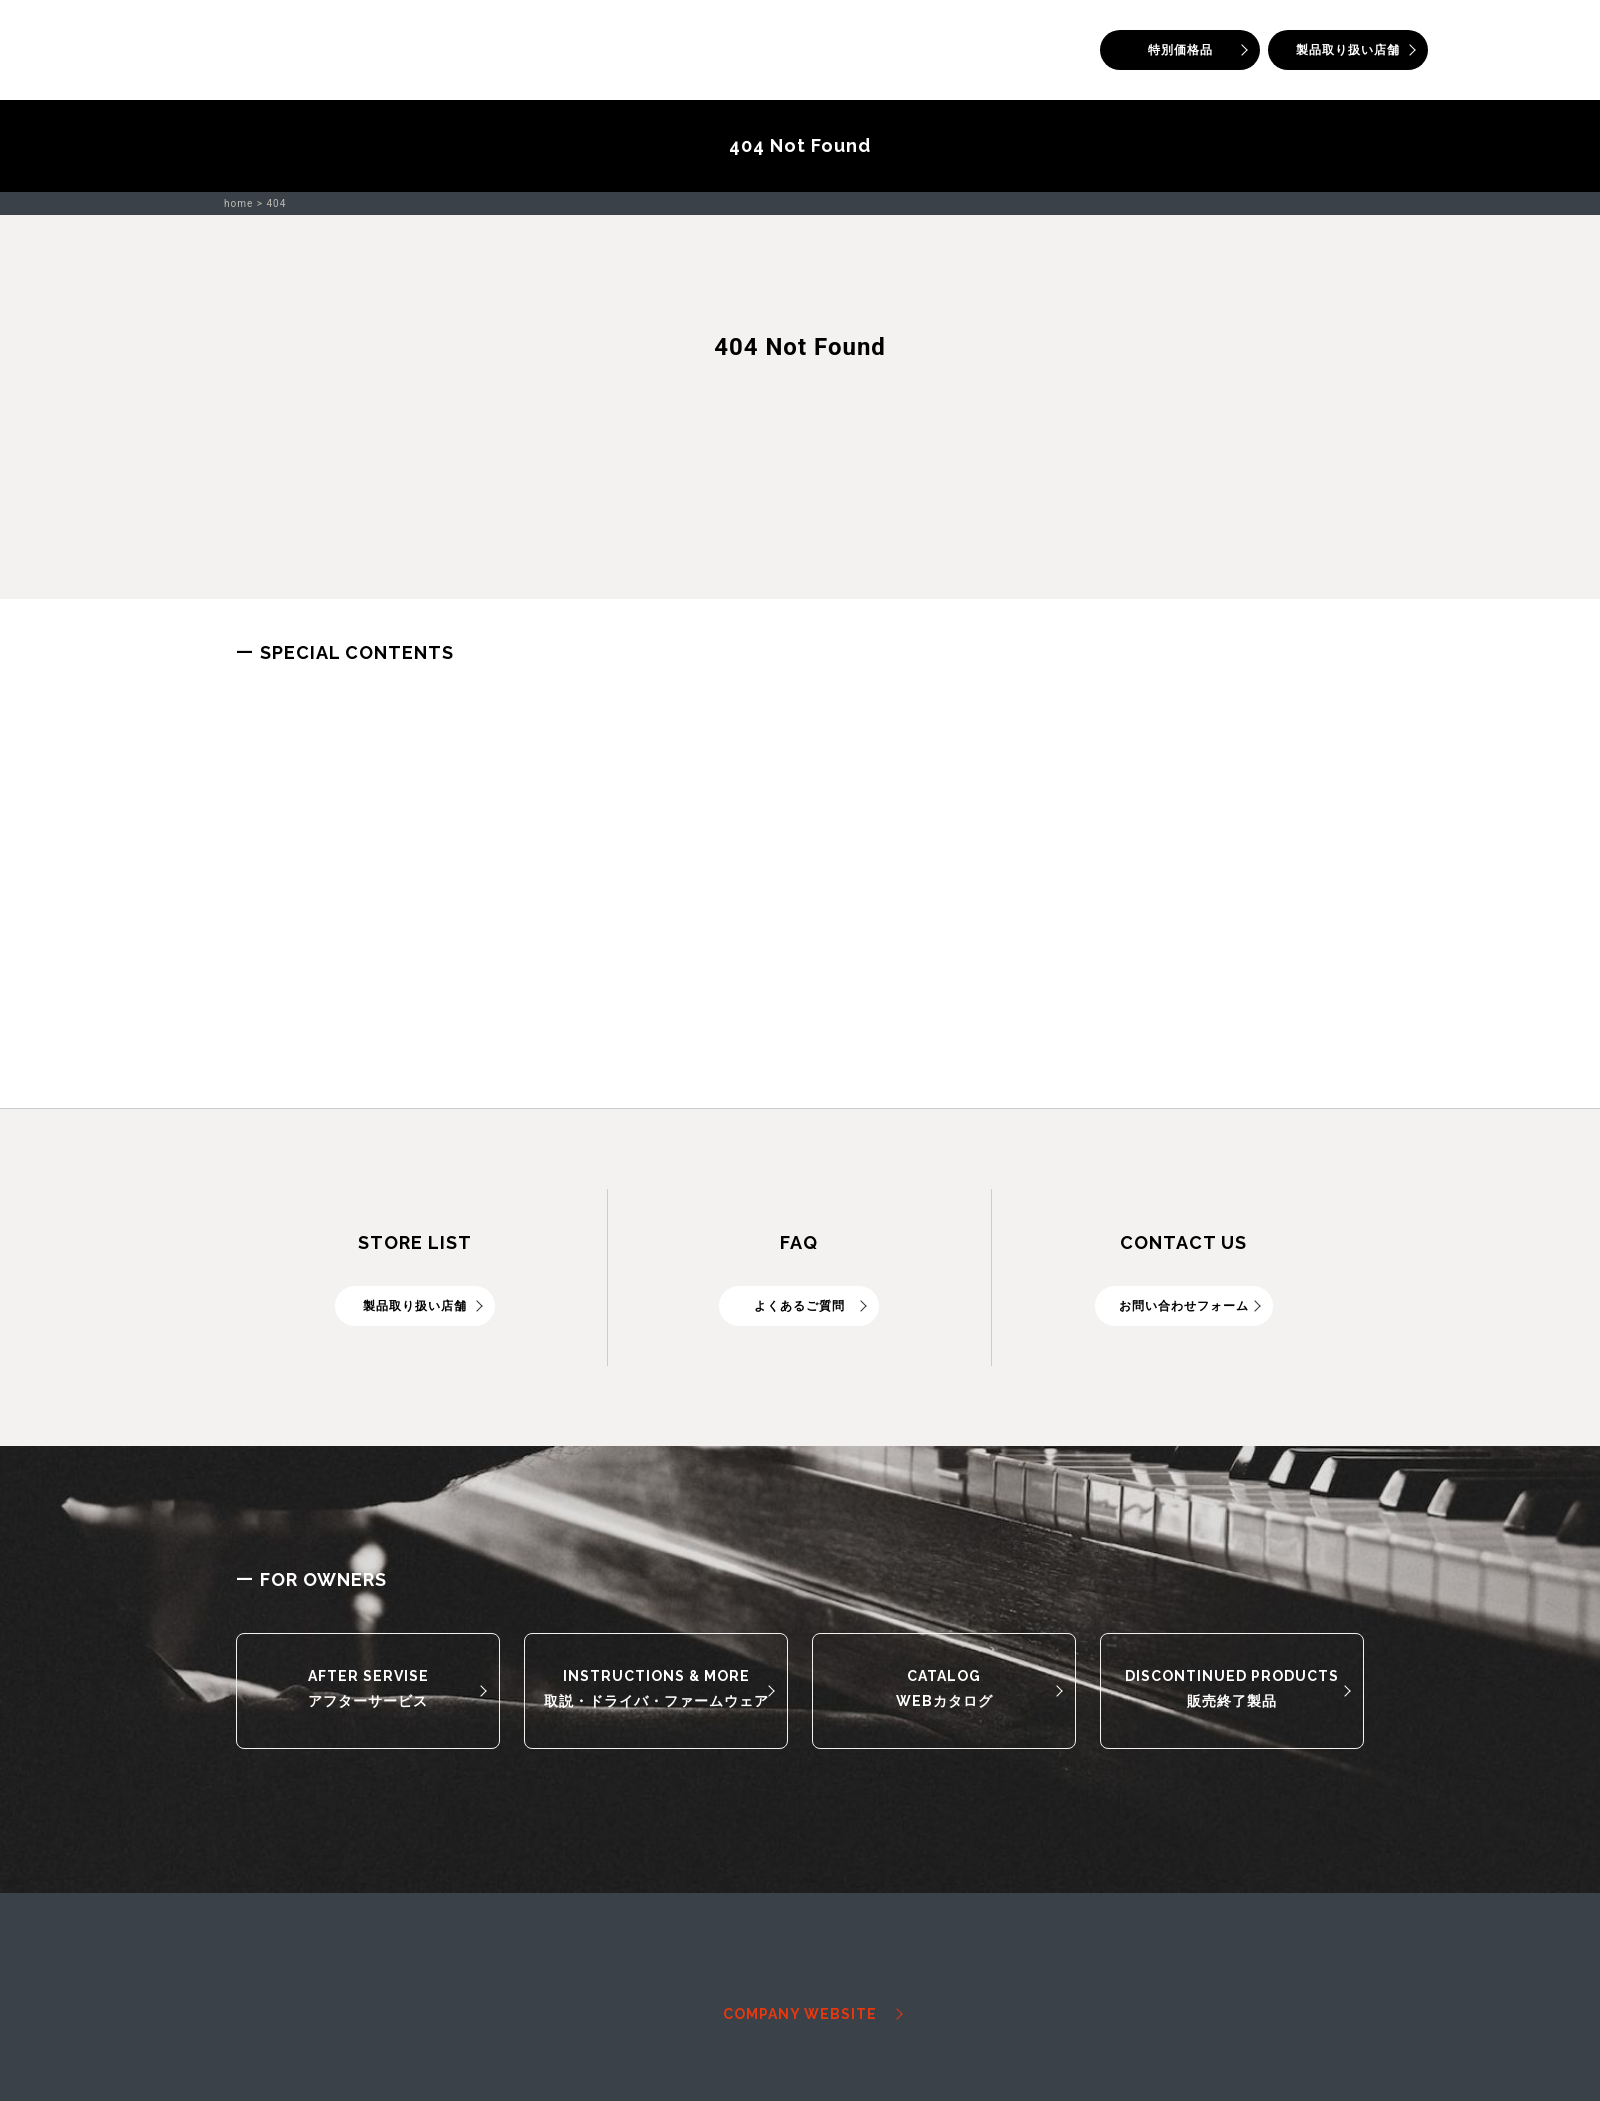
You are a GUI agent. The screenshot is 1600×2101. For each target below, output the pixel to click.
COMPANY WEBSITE (800, 2014)
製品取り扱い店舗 (1348, 50)
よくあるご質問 (799, 1306)
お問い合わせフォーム (1184, 1306)
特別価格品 (1180, 50)
